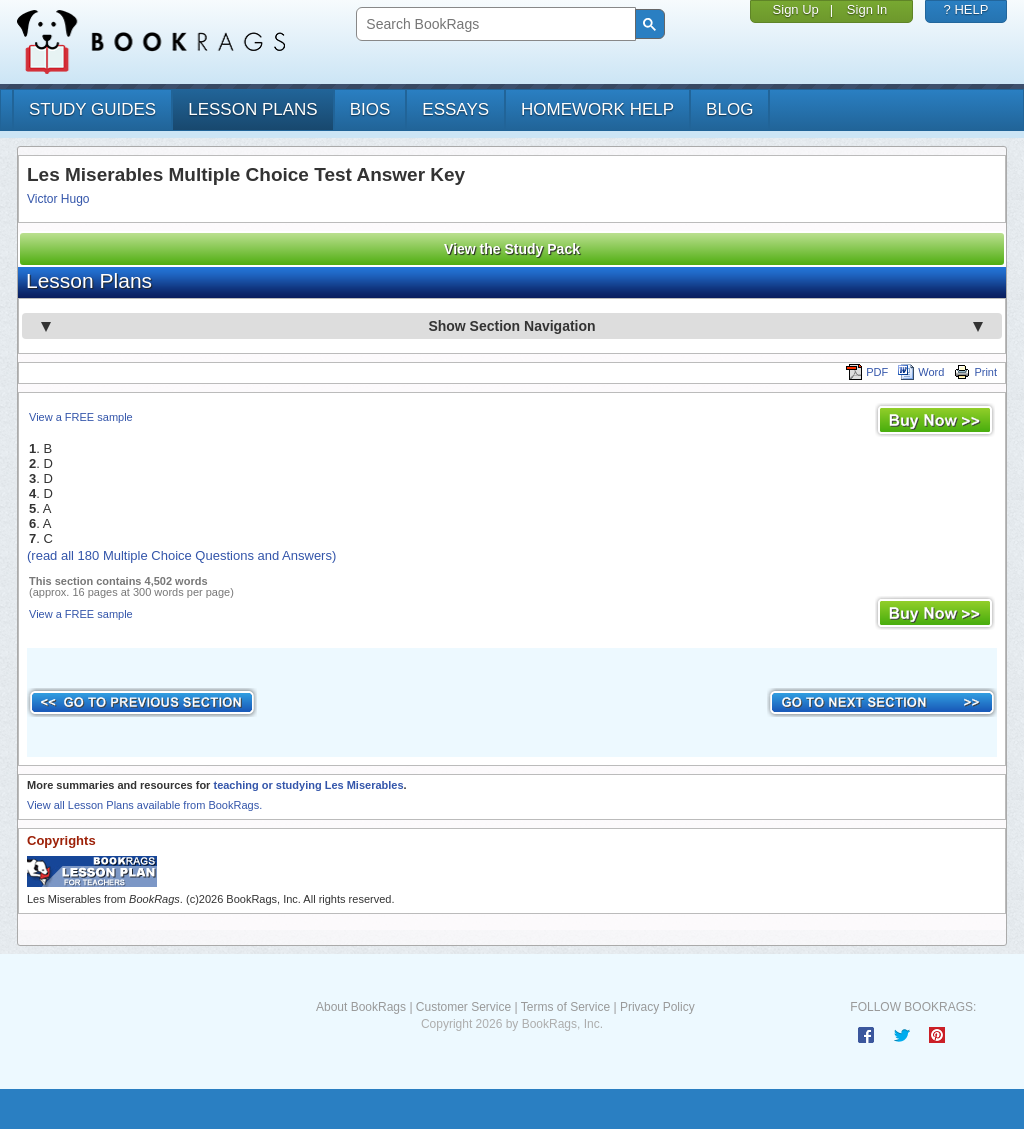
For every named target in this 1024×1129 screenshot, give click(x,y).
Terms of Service (565, 1007)
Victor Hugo (58, 199)
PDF (867, 372)
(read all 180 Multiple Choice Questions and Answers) (181, 555)
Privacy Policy (657, 1007)
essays (455, 109)
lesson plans (252, 109)
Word (921, 372)
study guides (92, 109)
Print (975, 372)
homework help (597, 109)
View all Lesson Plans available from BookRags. (144, 805)
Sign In (867, 9)
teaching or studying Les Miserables (308, 785)
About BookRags (361, 1007)
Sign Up (796, 9)
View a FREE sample (81, 417)
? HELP (966, 9)
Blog (729, 109)
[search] (493, 24)
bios (370, 109)
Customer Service (463, 1007)
